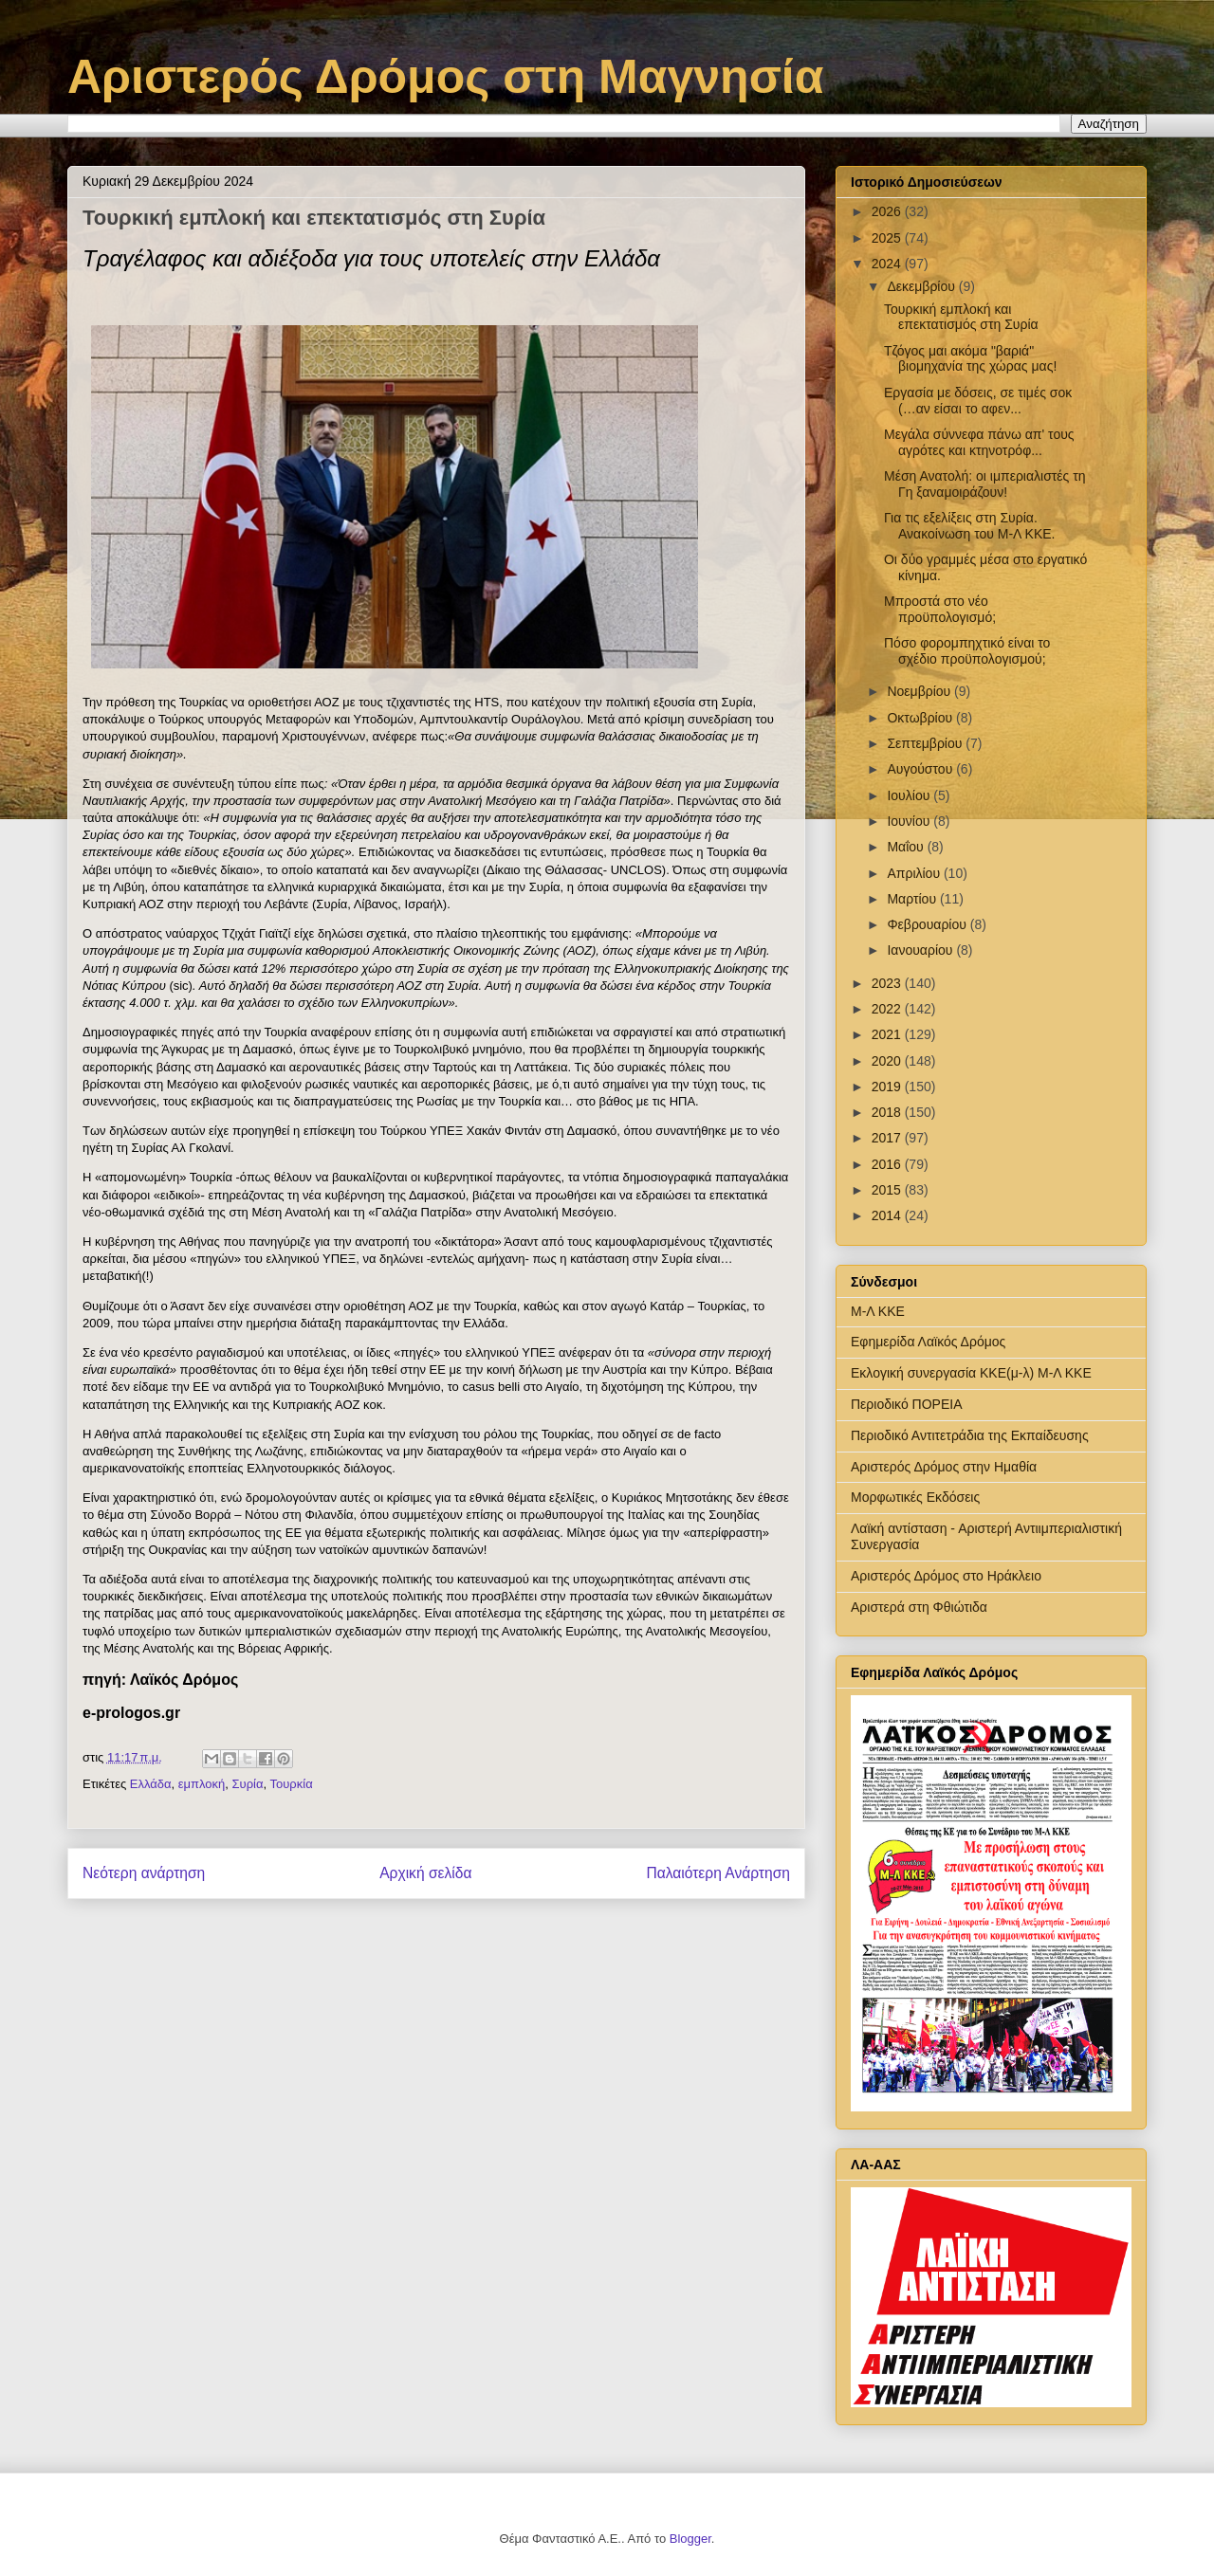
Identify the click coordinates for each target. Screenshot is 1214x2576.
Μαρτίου (913, 898)
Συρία (248, 1784)
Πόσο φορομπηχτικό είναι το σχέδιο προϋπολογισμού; (967, 651)
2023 (888, 983)
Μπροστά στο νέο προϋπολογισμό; (940, 609)
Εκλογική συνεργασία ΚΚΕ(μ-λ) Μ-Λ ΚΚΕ (971, 1372)
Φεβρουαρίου (928, 924)
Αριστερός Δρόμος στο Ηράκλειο (946, 1575)
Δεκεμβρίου (922, 286)
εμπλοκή (202, 1784)
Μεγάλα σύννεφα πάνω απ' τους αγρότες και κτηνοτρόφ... (979, 442)
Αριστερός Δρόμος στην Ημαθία (944, 1466)
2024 (888, 263)
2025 (888, 238)
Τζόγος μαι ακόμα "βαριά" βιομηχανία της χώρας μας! (970, 359)
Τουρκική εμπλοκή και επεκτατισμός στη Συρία (961, 317)
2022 (888, 1008)
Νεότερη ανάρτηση (144, 1873)
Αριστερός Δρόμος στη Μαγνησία (445, 76)
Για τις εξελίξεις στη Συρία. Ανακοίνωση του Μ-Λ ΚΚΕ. (970, 525)
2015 (888, 1189)
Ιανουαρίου (921, 950)
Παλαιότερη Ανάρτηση (718, 1873)
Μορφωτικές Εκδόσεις (915, 1497)
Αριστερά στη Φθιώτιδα (919, 1607)
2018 (888, 1112)
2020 (888, 1061)
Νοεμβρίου (920, 691)
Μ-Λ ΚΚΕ (878, 1311)
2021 (888, 1034)
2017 (888, 1137)
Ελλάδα (151, 1784)
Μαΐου (907, 846)
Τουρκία (291, 1784)
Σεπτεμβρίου (926, 743)
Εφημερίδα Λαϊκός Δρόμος (928, 1341)
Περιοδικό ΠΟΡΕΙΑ (907, 1404)
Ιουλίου (910, 795)
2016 (888, 1164)
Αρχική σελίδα (425, 1873)
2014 (888, 1215)
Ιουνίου (910, 821)
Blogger (690, 2538)
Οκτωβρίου (921, 717)
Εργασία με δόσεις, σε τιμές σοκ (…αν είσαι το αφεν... (978, 400)
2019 (888, 1086)
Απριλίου (915, 873)
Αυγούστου (921, 768)
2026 (888, 211)
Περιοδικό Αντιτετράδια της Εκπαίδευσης (970, 1435)
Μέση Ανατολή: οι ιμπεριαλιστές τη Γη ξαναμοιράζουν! (985, 484)
